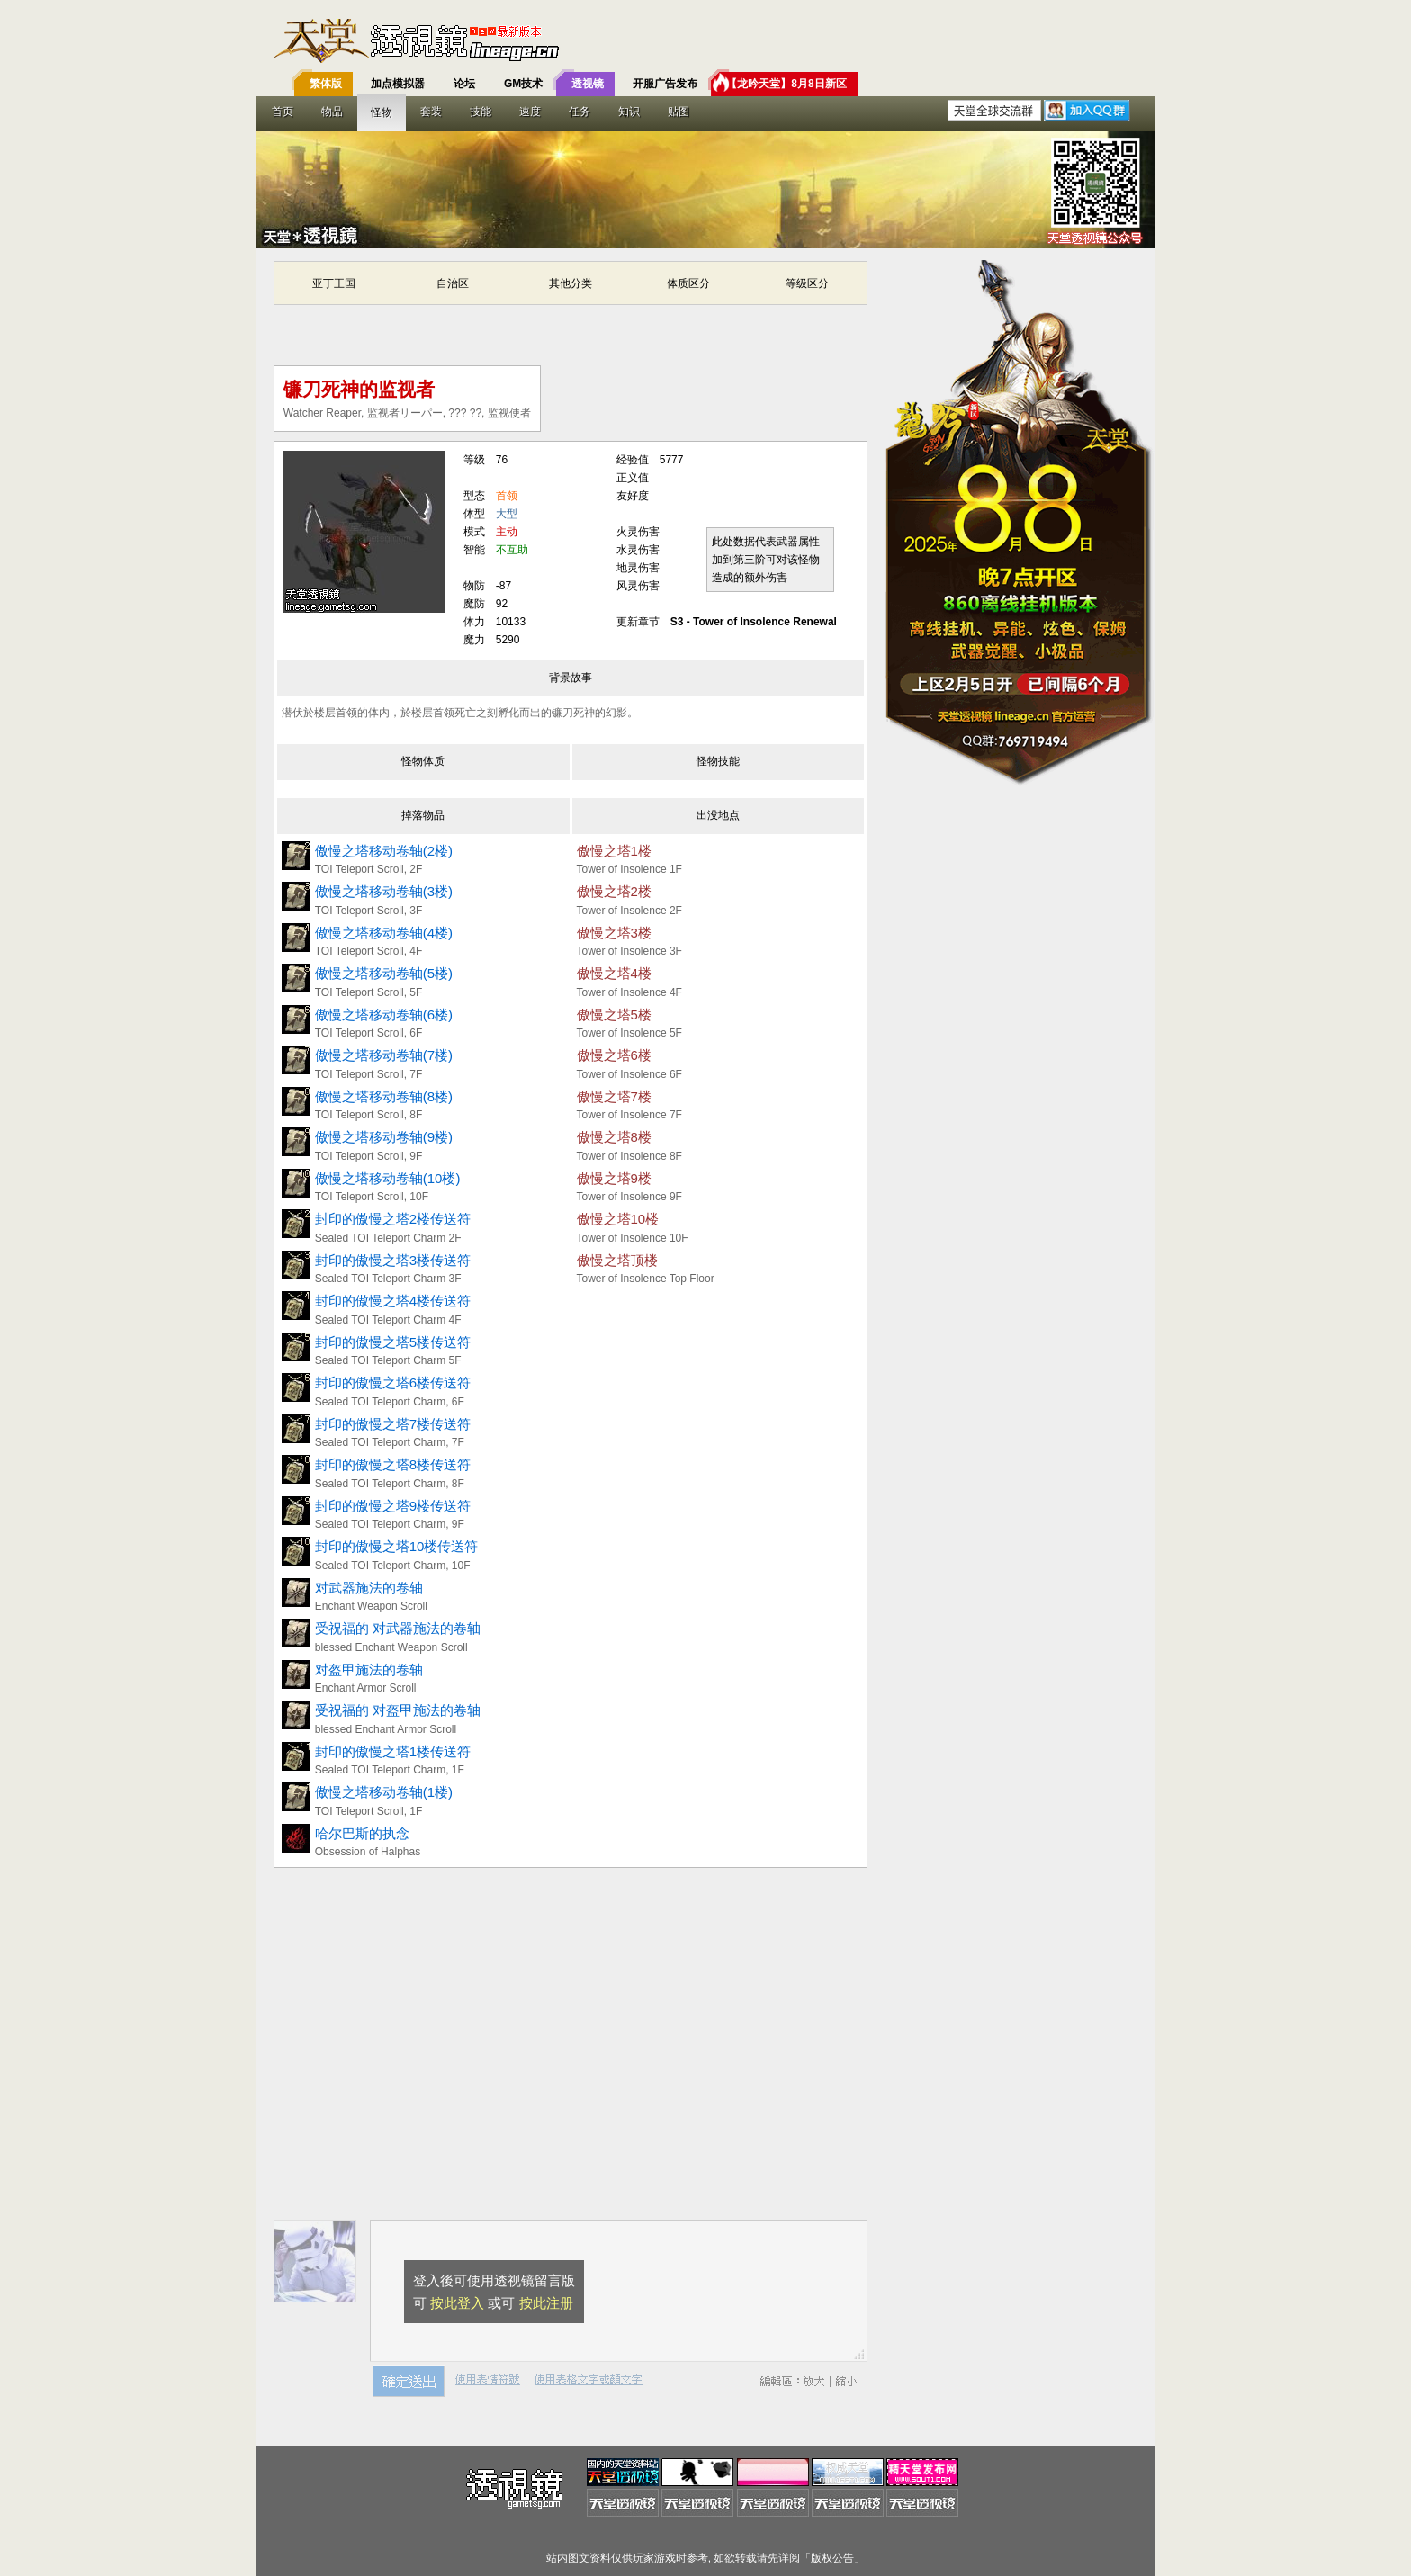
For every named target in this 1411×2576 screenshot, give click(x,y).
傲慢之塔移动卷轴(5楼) (384, 973)
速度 (530, 111)
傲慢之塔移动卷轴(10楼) (388, 1178)
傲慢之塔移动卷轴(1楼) (384, 1792)
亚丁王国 (333, 283)
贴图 (678, 111)
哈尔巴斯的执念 (362, 1833)
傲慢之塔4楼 (614, 973)
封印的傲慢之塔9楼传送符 (393, 1505)
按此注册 (546, 2303)
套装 (431, 111)
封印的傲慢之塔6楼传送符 (393, 1382)
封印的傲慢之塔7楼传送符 (393, 1424)
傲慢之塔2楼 (614, 891)
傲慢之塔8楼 (614, 1136)
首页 (282, 111)
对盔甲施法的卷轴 (369, 1669)
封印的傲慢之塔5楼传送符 (393, 1342)
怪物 (381, 112)
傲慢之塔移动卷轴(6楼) (384, 1014)
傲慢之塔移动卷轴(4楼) (384, 932)
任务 (579, 111)
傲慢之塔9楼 (614, 1178)
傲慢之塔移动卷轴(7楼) (384, 1055)
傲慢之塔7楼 (614, 1096)
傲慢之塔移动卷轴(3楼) (384, 891)
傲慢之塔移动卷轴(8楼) (384, 1096)
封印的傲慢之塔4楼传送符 (393, 1300)
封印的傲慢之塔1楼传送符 (393, 1751)
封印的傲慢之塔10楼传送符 (397, 1546)
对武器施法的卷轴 (369, 1587)
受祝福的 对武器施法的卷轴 (398, 1628)
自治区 (452, 283)
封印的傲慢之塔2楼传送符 (393, 1218)
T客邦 (701, 40)
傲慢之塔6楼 (614, 1055)
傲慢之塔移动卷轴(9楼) (384, 1136)
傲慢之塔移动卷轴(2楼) (384, 850)
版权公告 (832, 2558)
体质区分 (688, 283)
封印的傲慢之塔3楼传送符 (393, 1260)
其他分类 (570, 283)
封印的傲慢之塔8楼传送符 (393, 1464)
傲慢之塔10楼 (618, 1218)
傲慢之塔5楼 (614, 1014)
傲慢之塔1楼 (614, 850)
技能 (480, 111)
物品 (332, 111)
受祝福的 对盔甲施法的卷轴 (398, 1710)
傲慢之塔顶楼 (617, 1260)
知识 (629, 111)
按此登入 (457, 2303)
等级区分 (807, 283)
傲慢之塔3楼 (614, 932)
